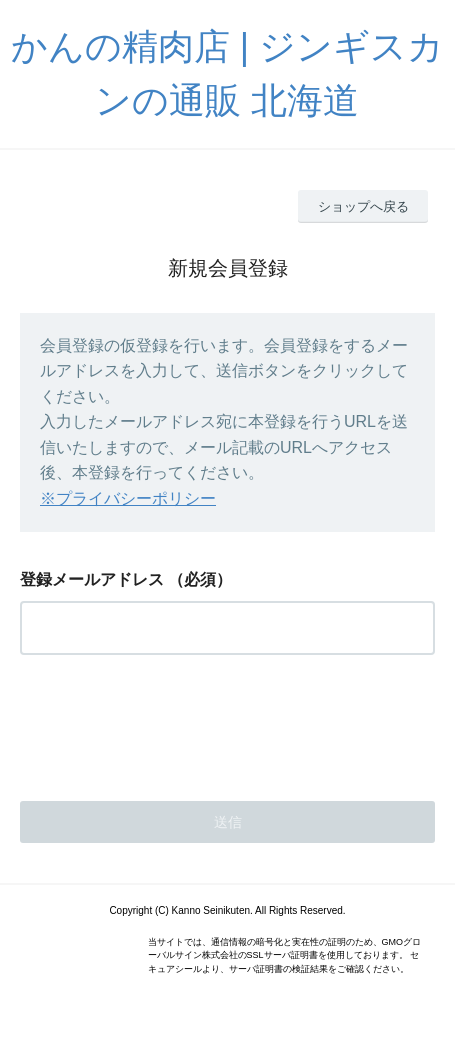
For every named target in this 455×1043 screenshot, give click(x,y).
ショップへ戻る (363, 206)
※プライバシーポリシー (128, 498)
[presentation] (172, 722)
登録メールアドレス (92, 579)
